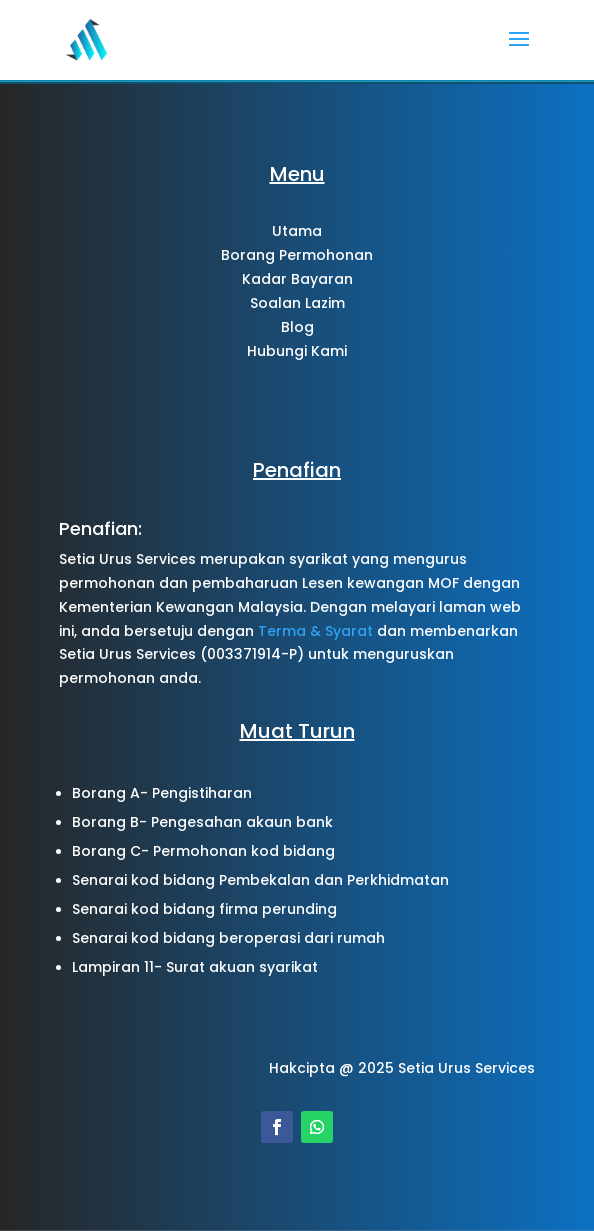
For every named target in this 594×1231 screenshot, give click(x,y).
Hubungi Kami (297, 351)
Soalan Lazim (297, 303)
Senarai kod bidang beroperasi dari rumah (228, 938)
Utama (297, 231)
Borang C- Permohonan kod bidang (203, 851)
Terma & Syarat (315, 631)
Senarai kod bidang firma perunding (204, 909)
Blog (297, 327)
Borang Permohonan (297, 255)
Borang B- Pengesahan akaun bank (202, 822)
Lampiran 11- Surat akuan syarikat (195, 967)
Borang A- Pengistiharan (162, 793)
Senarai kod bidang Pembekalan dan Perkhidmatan (260, 880)
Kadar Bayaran (297, 279)
